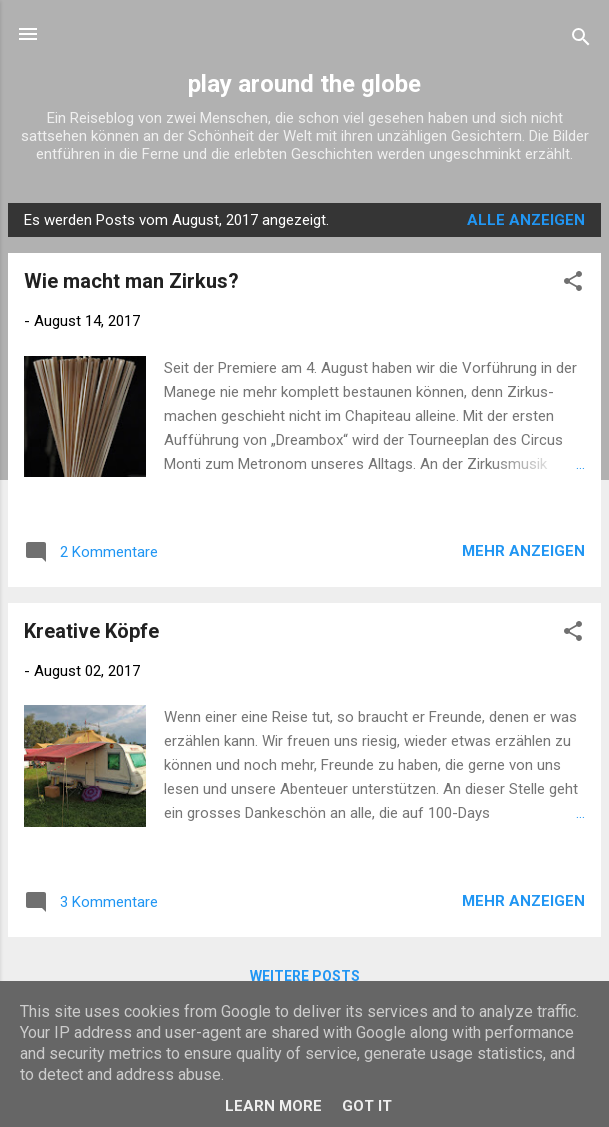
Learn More (273, 1106)
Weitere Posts (305, 976)
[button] (573, 284)
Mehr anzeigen (523, 551)
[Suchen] (581, 40)
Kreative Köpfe (91, 631)
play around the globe (304, 84)
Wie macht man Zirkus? (131, 281)
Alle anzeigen (526, 220)
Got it (367, 1106)
